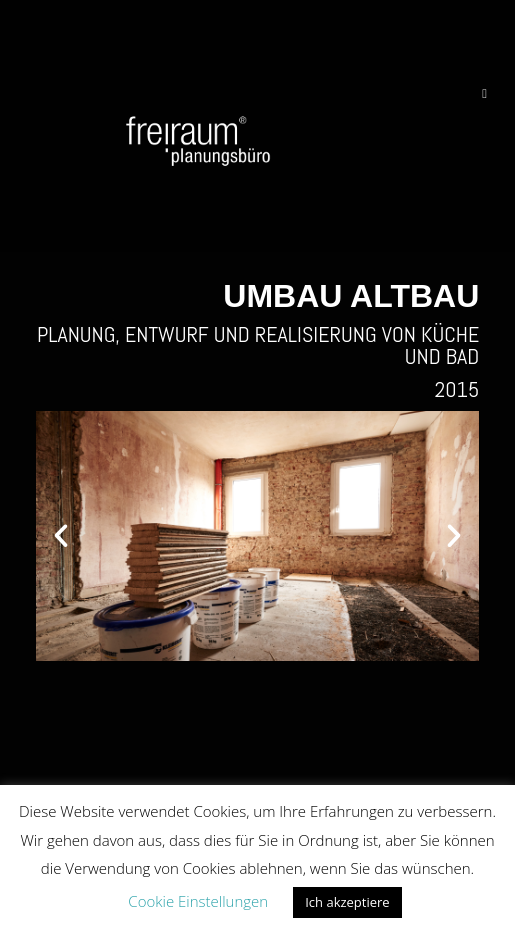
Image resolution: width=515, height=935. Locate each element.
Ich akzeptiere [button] (347, 902)
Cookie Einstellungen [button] (198, 901)
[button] (61, 536)
